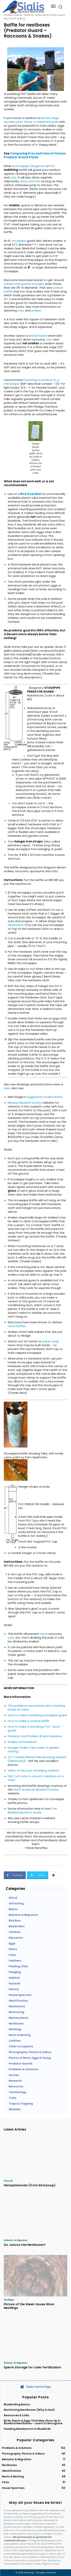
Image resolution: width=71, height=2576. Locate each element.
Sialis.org (32, 2534)
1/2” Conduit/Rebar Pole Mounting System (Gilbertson (37, 1759)
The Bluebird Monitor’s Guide (32, 1810)
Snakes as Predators (22, 1742)
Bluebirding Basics (17, 2404)
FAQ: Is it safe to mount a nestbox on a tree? (35, 1778)
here (7, 1088)
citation (48, 2534)
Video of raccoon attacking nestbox (33, 1770)
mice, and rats (30, 181)
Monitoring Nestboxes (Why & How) (29, 2410)
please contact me (16, 2517)
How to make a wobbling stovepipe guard (37, 1715)
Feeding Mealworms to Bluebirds (27, 2429)
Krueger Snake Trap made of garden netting (33, 1749)
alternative (15, 925)
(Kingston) (38, 166)
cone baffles (17, 1326)
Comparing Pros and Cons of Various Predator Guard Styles (35, 155)
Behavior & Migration (15, 2240)
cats (13, 177)
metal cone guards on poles (24, 284)
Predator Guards (13, 15)
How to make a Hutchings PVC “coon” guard (34, 1728)
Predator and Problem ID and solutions (35, 1736)
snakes (36, 310)
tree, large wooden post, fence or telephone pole (31, 120)
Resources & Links (16, 2415)
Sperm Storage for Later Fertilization (32, 2367)
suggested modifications (44, 1097)
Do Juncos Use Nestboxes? (25, 2245)
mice (43, 1634)
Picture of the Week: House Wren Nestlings (29, 2306)
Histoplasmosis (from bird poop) (29, 2185)
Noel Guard (39, 336)
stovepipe (19, 241)
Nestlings (9, 2299)
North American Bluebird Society (36, 1789)
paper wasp (50, 1341)
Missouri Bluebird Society (25, 1103)
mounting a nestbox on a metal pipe (31, 382)
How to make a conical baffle (28, 1721)
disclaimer (54, 2560)
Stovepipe (22, 166)
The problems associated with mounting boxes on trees (36, 1707)
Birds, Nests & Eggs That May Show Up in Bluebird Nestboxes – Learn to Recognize (33, 2422)
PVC (52, 166)
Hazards (8, 2180)
